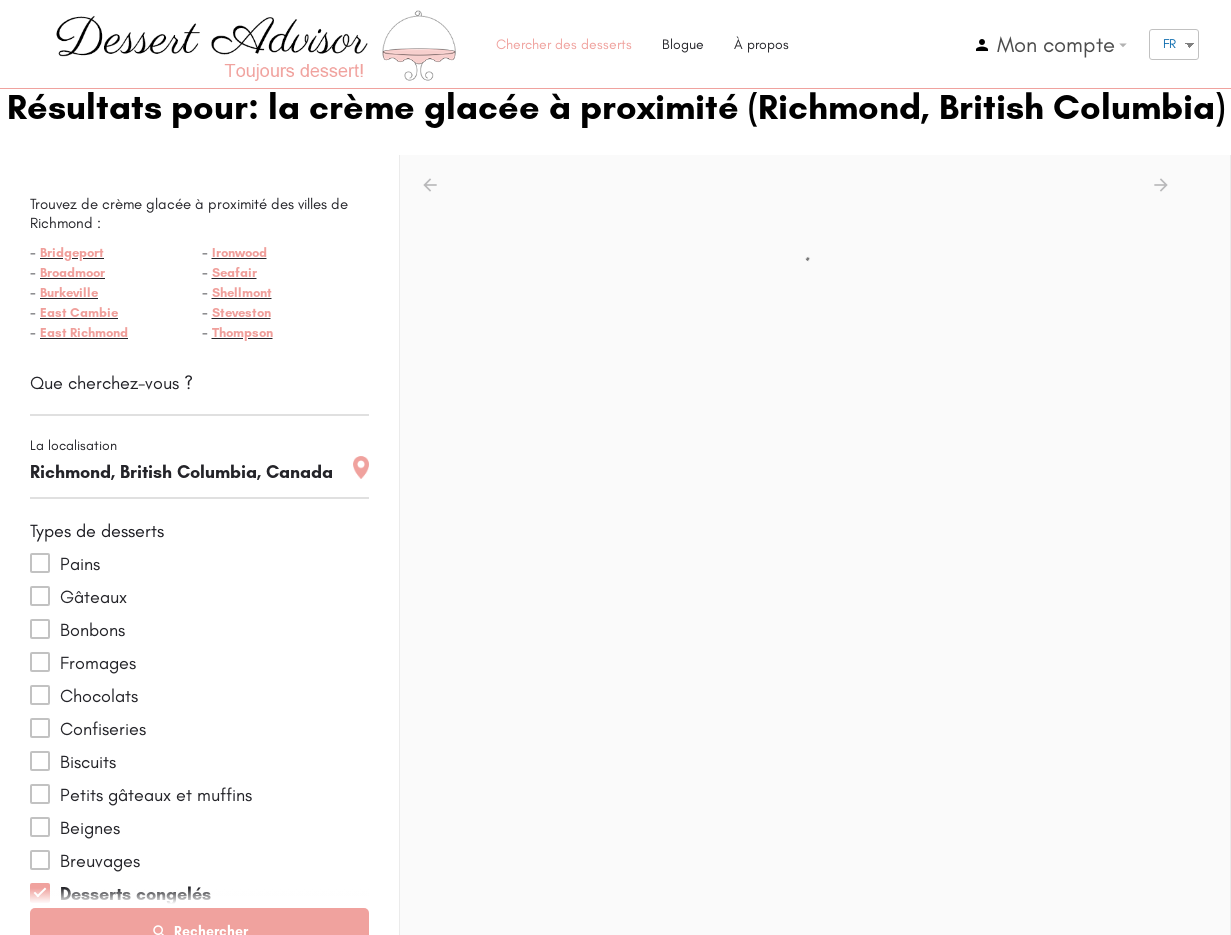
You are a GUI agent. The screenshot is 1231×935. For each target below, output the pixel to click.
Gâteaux (93, 597)
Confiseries (103, 729)
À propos (761, 44)
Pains (80, 564)
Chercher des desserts (564, 44)
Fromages (98, 663)
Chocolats (99, 696)
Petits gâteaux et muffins (156, 795)
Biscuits (88, 762)
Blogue (683, 44)
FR (1169, 43)
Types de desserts (97, 531)
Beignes (90, 828)
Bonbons (92, 630)
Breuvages (100, 861)
